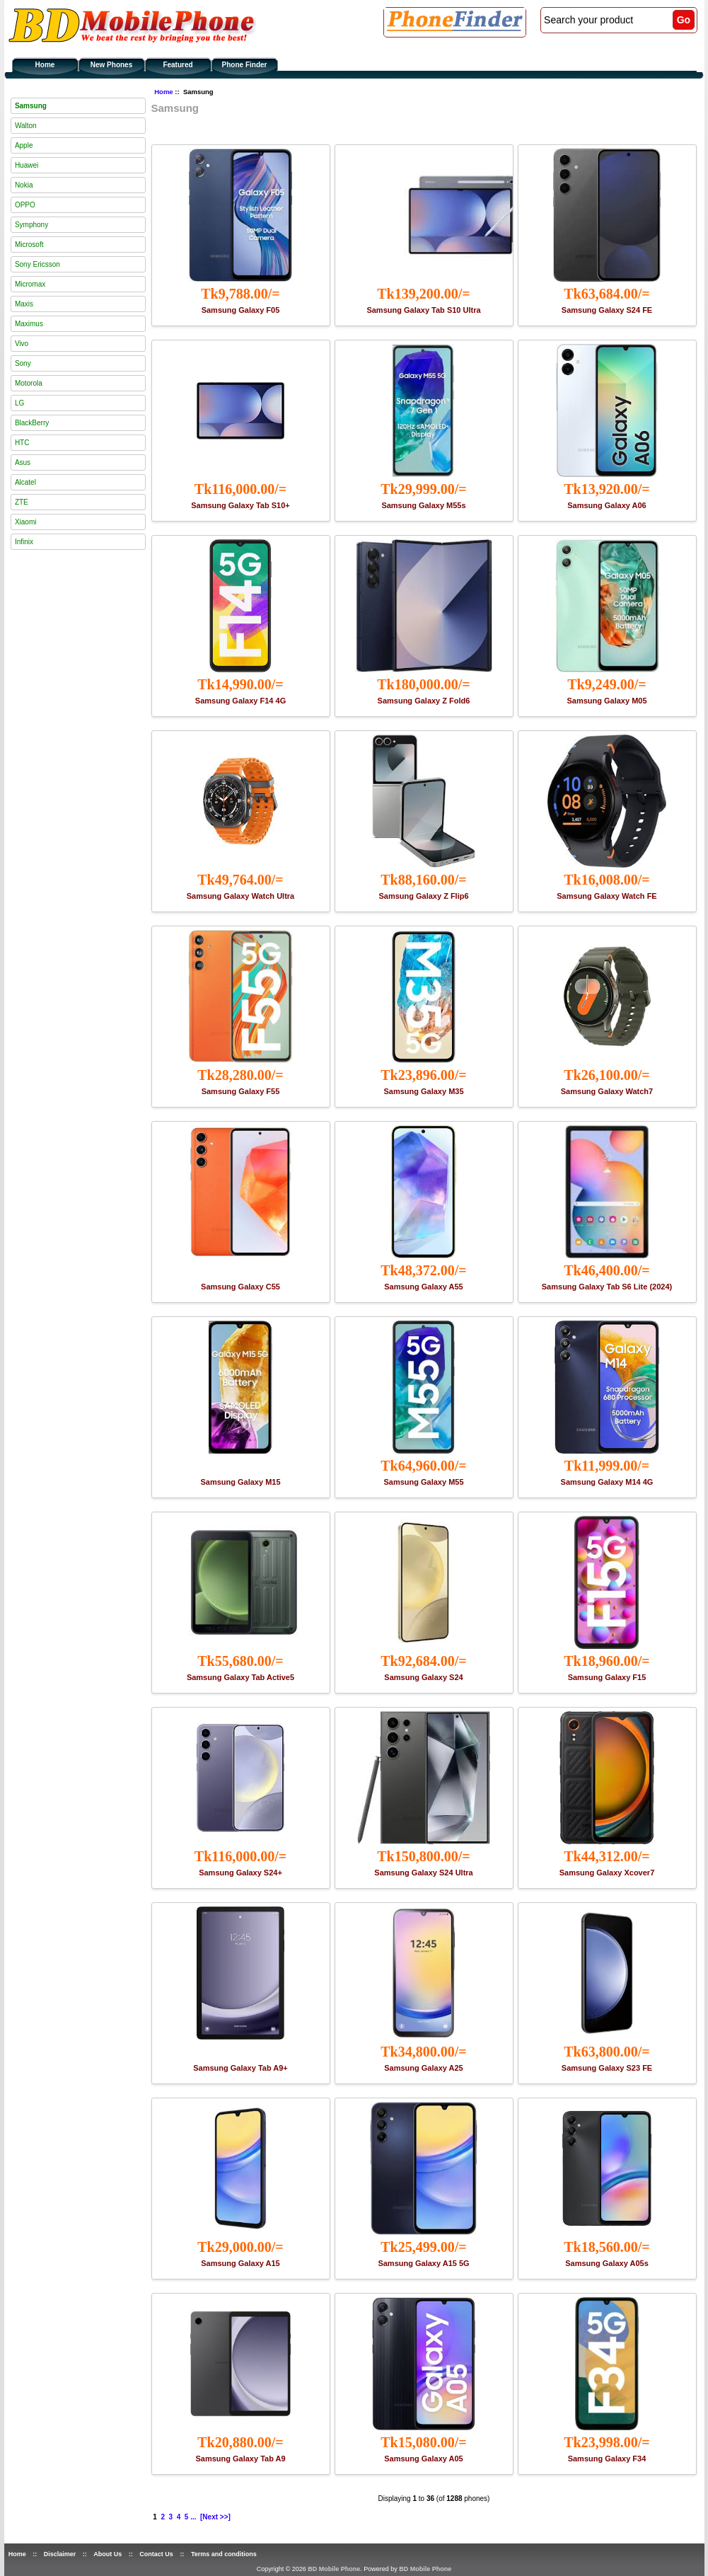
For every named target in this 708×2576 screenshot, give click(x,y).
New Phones (111, 65)
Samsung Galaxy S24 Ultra (423, 1872)
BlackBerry (32, 423)
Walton (26, 126)
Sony (23, 363)
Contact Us (156, 2554)
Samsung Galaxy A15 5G (423, 2263)
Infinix (24, 542)
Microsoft (29, 244)
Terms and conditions (224, 2554)
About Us (107, 2554)
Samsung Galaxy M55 (423, 1482)
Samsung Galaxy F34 (607, 2458)
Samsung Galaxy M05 (606, 700)
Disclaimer (60, 2554)
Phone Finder (244, 65)
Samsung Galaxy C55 (240, 1286)
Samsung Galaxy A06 (606, 505)
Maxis (24, 304)
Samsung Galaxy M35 (423, 1091)
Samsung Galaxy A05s (607, 2263)
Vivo (21, 343)
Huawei (26, 165)
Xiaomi (26, 522)
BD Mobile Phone (334, 2568)
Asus (22, 462)
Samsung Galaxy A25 (423, 2068)
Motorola (28, 383)
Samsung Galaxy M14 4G (607, 1482)
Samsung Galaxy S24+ (240, 1872)
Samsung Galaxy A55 (423, 1286)
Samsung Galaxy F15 (607, 1677)
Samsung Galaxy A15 (240, 2263)
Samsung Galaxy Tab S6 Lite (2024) (607, 1286)
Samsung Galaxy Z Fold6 (424, 700)
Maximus (29, 324)
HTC (22, 443)
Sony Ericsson (37, 264)
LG (19, 403)
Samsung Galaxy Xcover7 (607, 1872)
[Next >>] (215, 2517)
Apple (24, 145)
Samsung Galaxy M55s (423, 505)
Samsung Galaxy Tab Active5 (240, 1677)
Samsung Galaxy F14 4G (240, 700)
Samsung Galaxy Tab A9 (240, 2458)
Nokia (24, 185)
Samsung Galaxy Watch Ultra (240, 896)
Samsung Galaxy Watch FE (606, 896)
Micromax (30, 284)
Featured (177, 65)
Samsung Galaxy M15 (240, 1482)
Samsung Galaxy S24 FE (607, 310)
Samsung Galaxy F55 (241, 1091)
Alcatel (25, 482)
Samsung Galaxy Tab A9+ (240, 2068)
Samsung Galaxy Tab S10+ (240, 505)
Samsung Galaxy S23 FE (607, 2068)
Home (45, 65)
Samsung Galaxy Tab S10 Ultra (423, 310)
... (193, 2517)
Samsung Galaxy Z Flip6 (423, 896)
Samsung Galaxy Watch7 (607, 1091)
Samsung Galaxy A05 (423, 2458)
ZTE (21, 502)
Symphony (31, 225)
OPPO (25, 205)
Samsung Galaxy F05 (241, 310)
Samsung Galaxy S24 (423, 1677)
